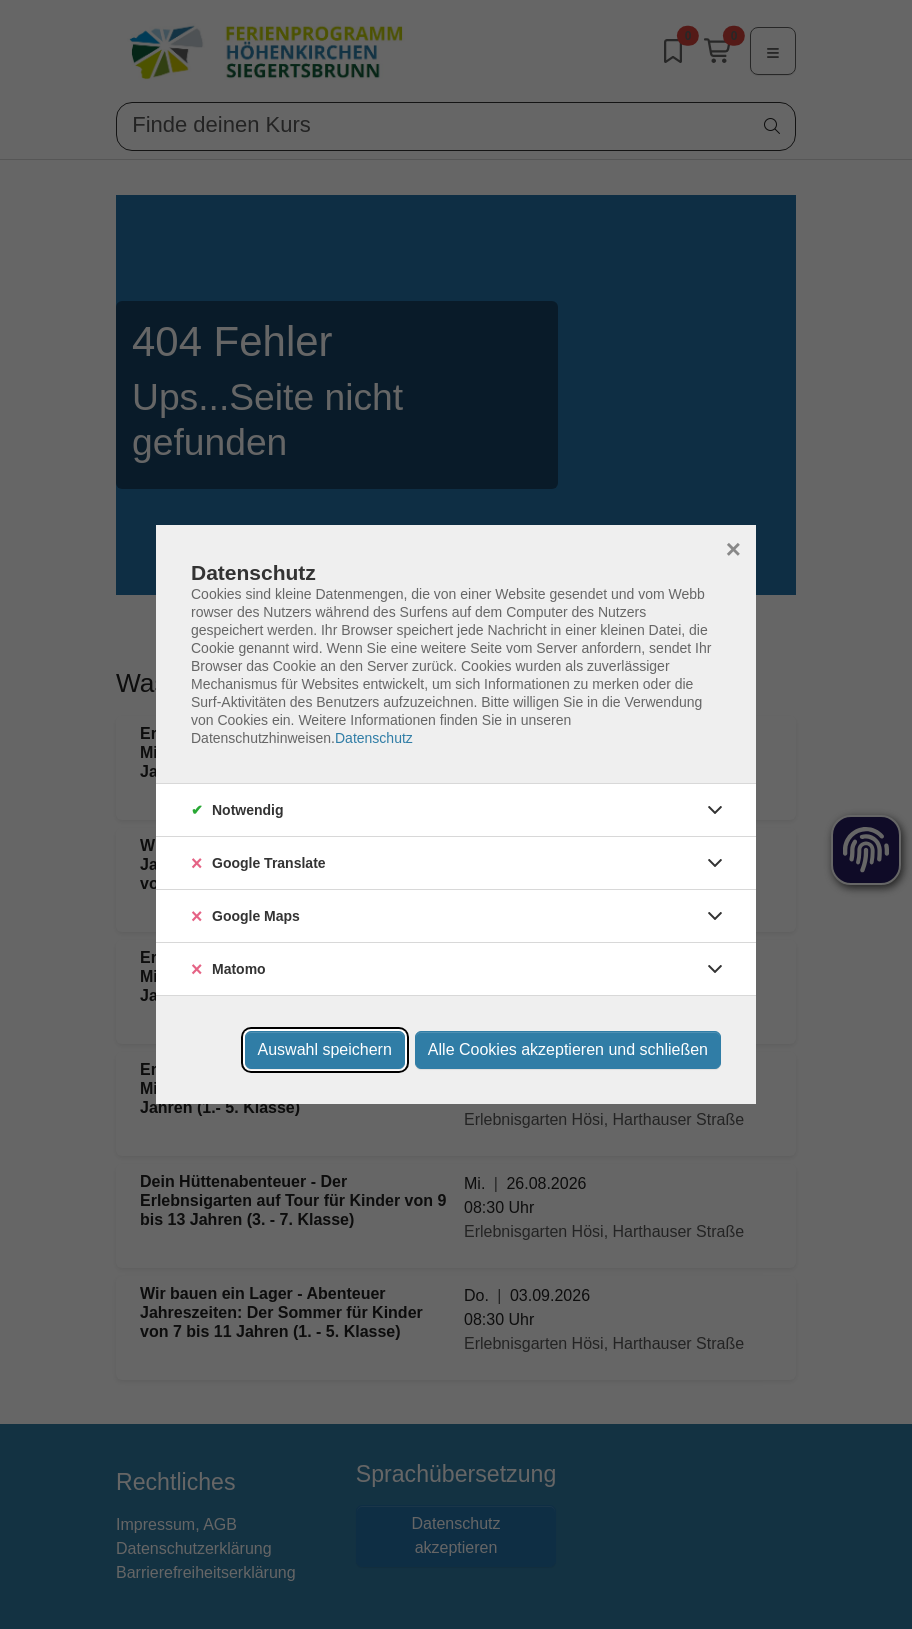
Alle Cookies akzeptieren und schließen (568, 1049)
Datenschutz (374, 738)
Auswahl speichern (325, 1049)
